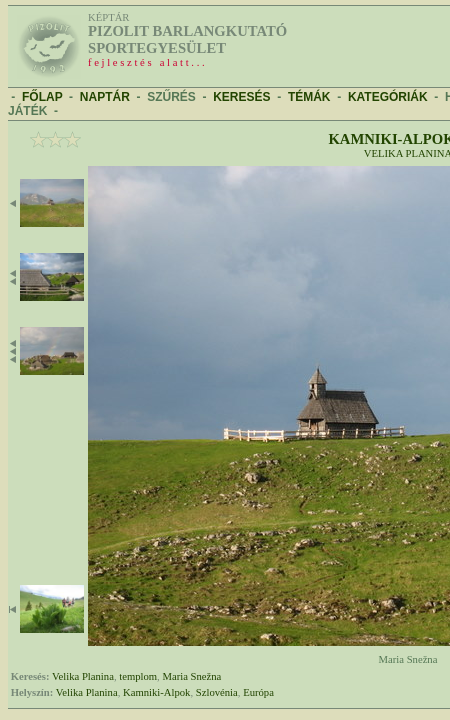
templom (138, 676)
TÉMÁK (309, 97)
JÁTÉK (27, 111)
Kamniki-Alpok (156, 692)
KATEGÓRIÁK (388, 97)
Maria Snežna (191, 676)
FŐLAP (42, 97)
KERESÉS (241, 97)
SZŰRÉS (171, 97)
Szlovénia (217, 692)
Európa (258, 692)
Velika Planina (83, 676)
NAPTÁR (105, 97)
